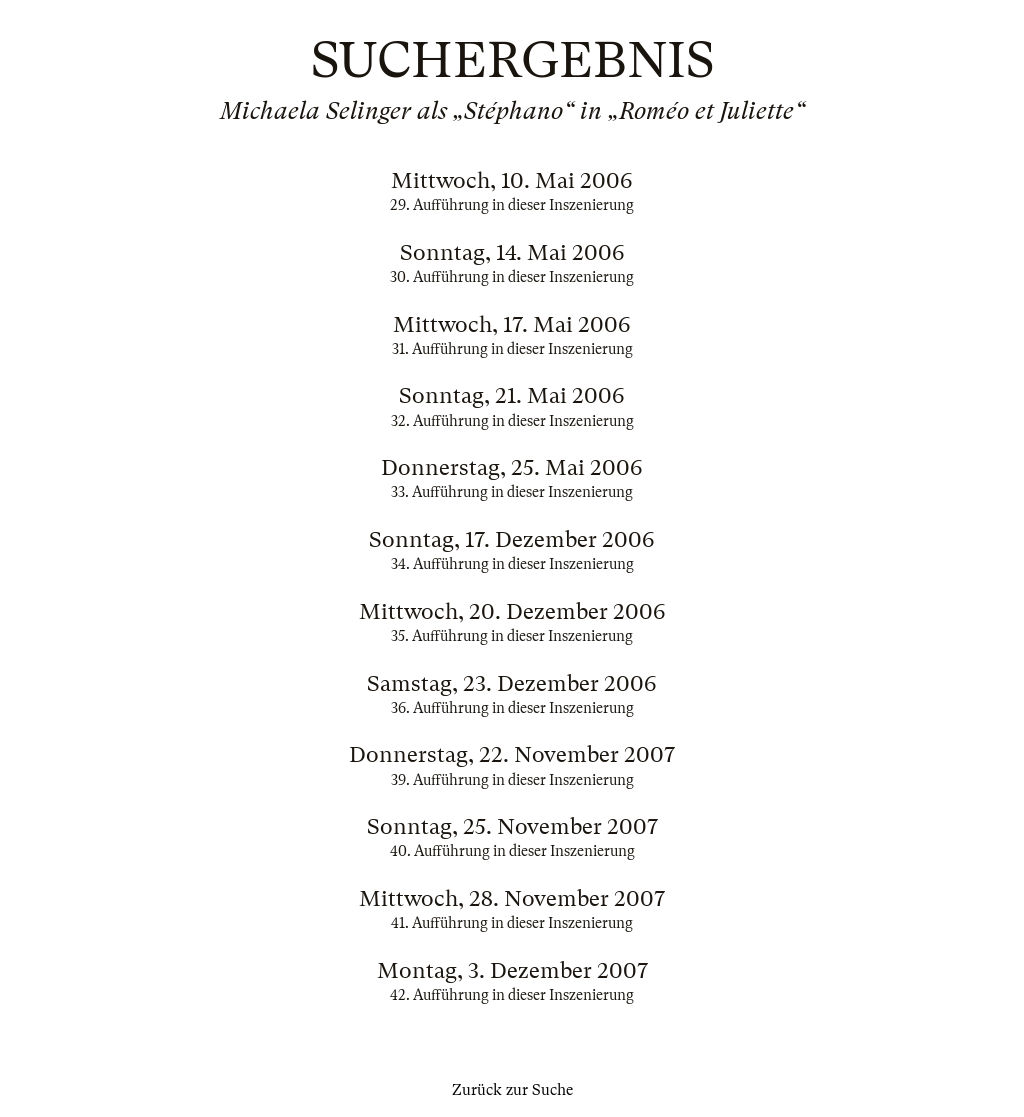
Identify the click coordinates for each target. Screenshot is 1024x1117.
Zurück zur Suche (512, 1090)
